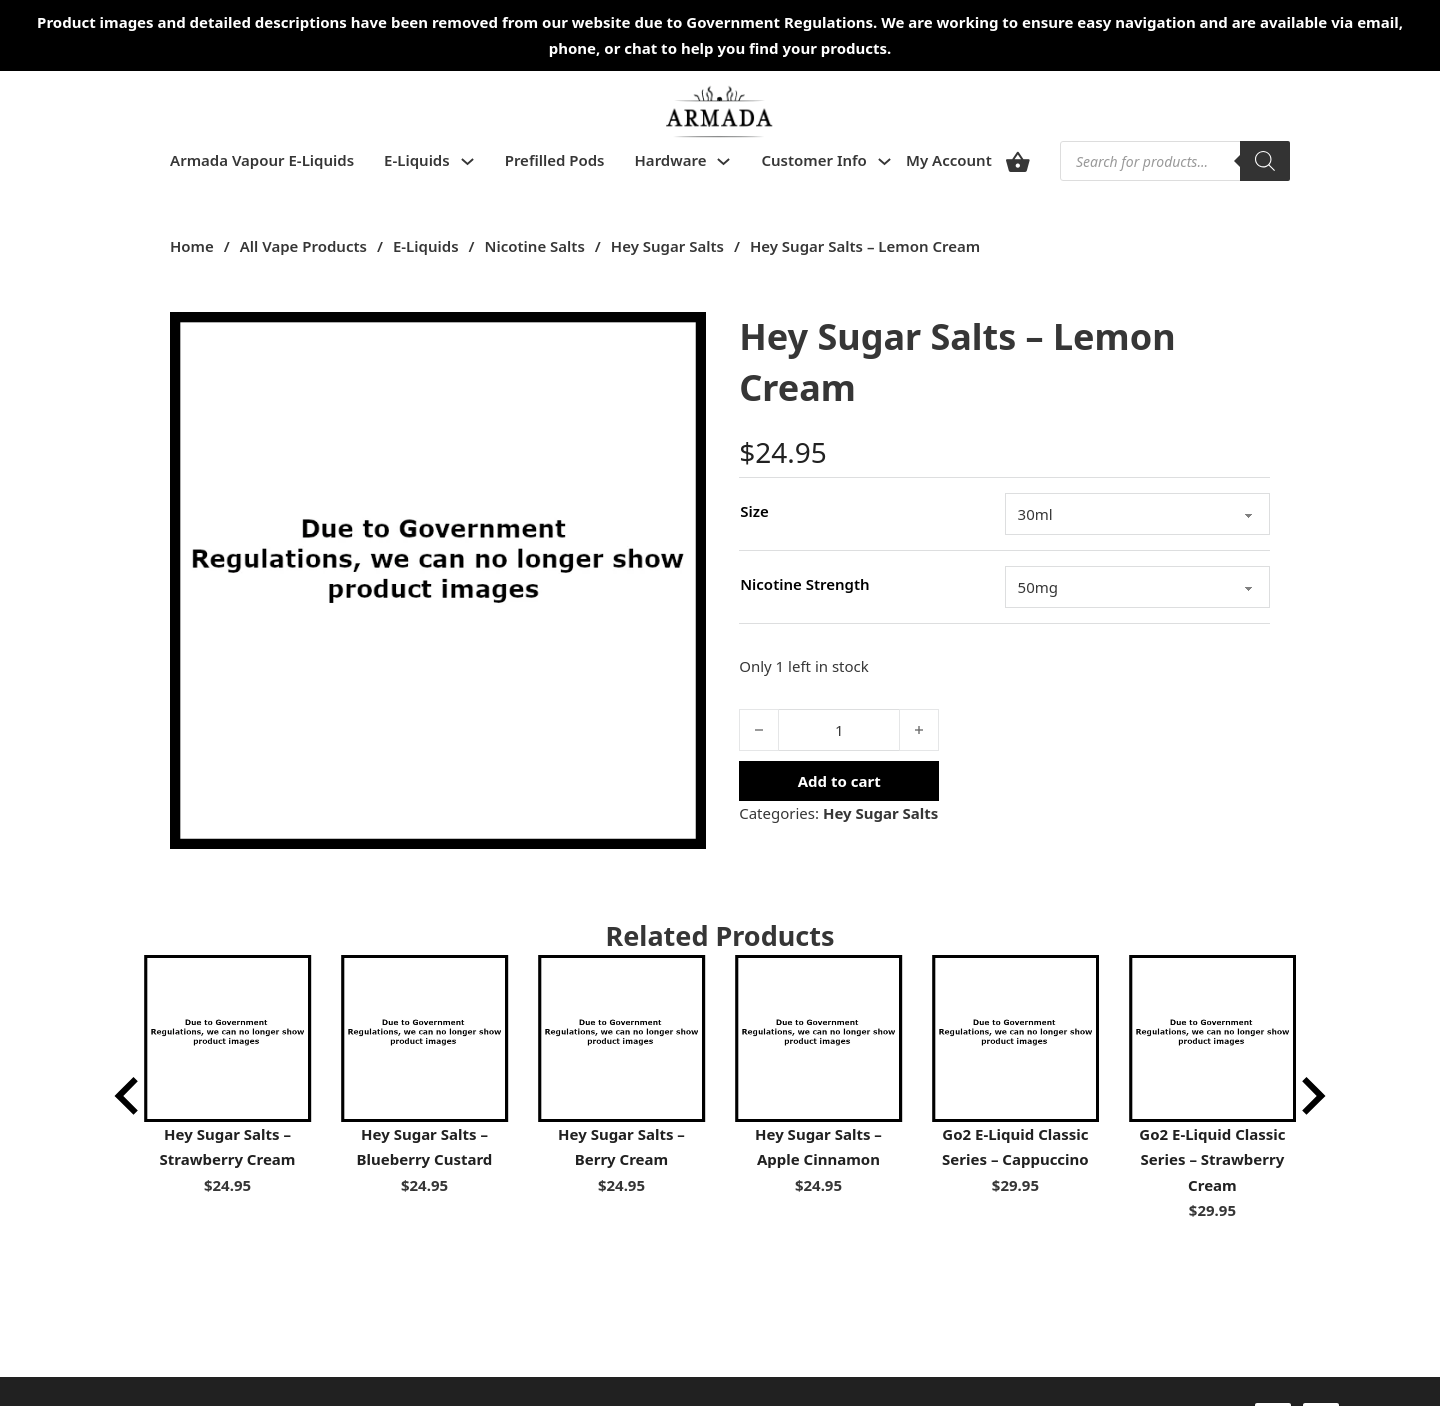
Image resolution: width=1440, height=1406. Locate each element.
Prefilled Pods (555, 160)
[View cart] (1018, 161)
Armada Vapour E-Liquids (262, 160)
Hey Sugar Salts (667, 246)
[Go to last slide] (129, 1096)
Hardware (671, 160)
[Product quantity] (839, 730)
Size (754, 511)
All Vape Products (303, 246)
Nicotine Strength (804, 584)
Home (192, 246)
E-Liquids (417, 160)
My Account (949, 160)
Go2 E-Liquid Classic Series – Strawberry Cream (1212, 1159)
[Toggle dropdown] (467, 161)
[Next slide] (1311, 1096)
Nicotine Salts (535, 246)
